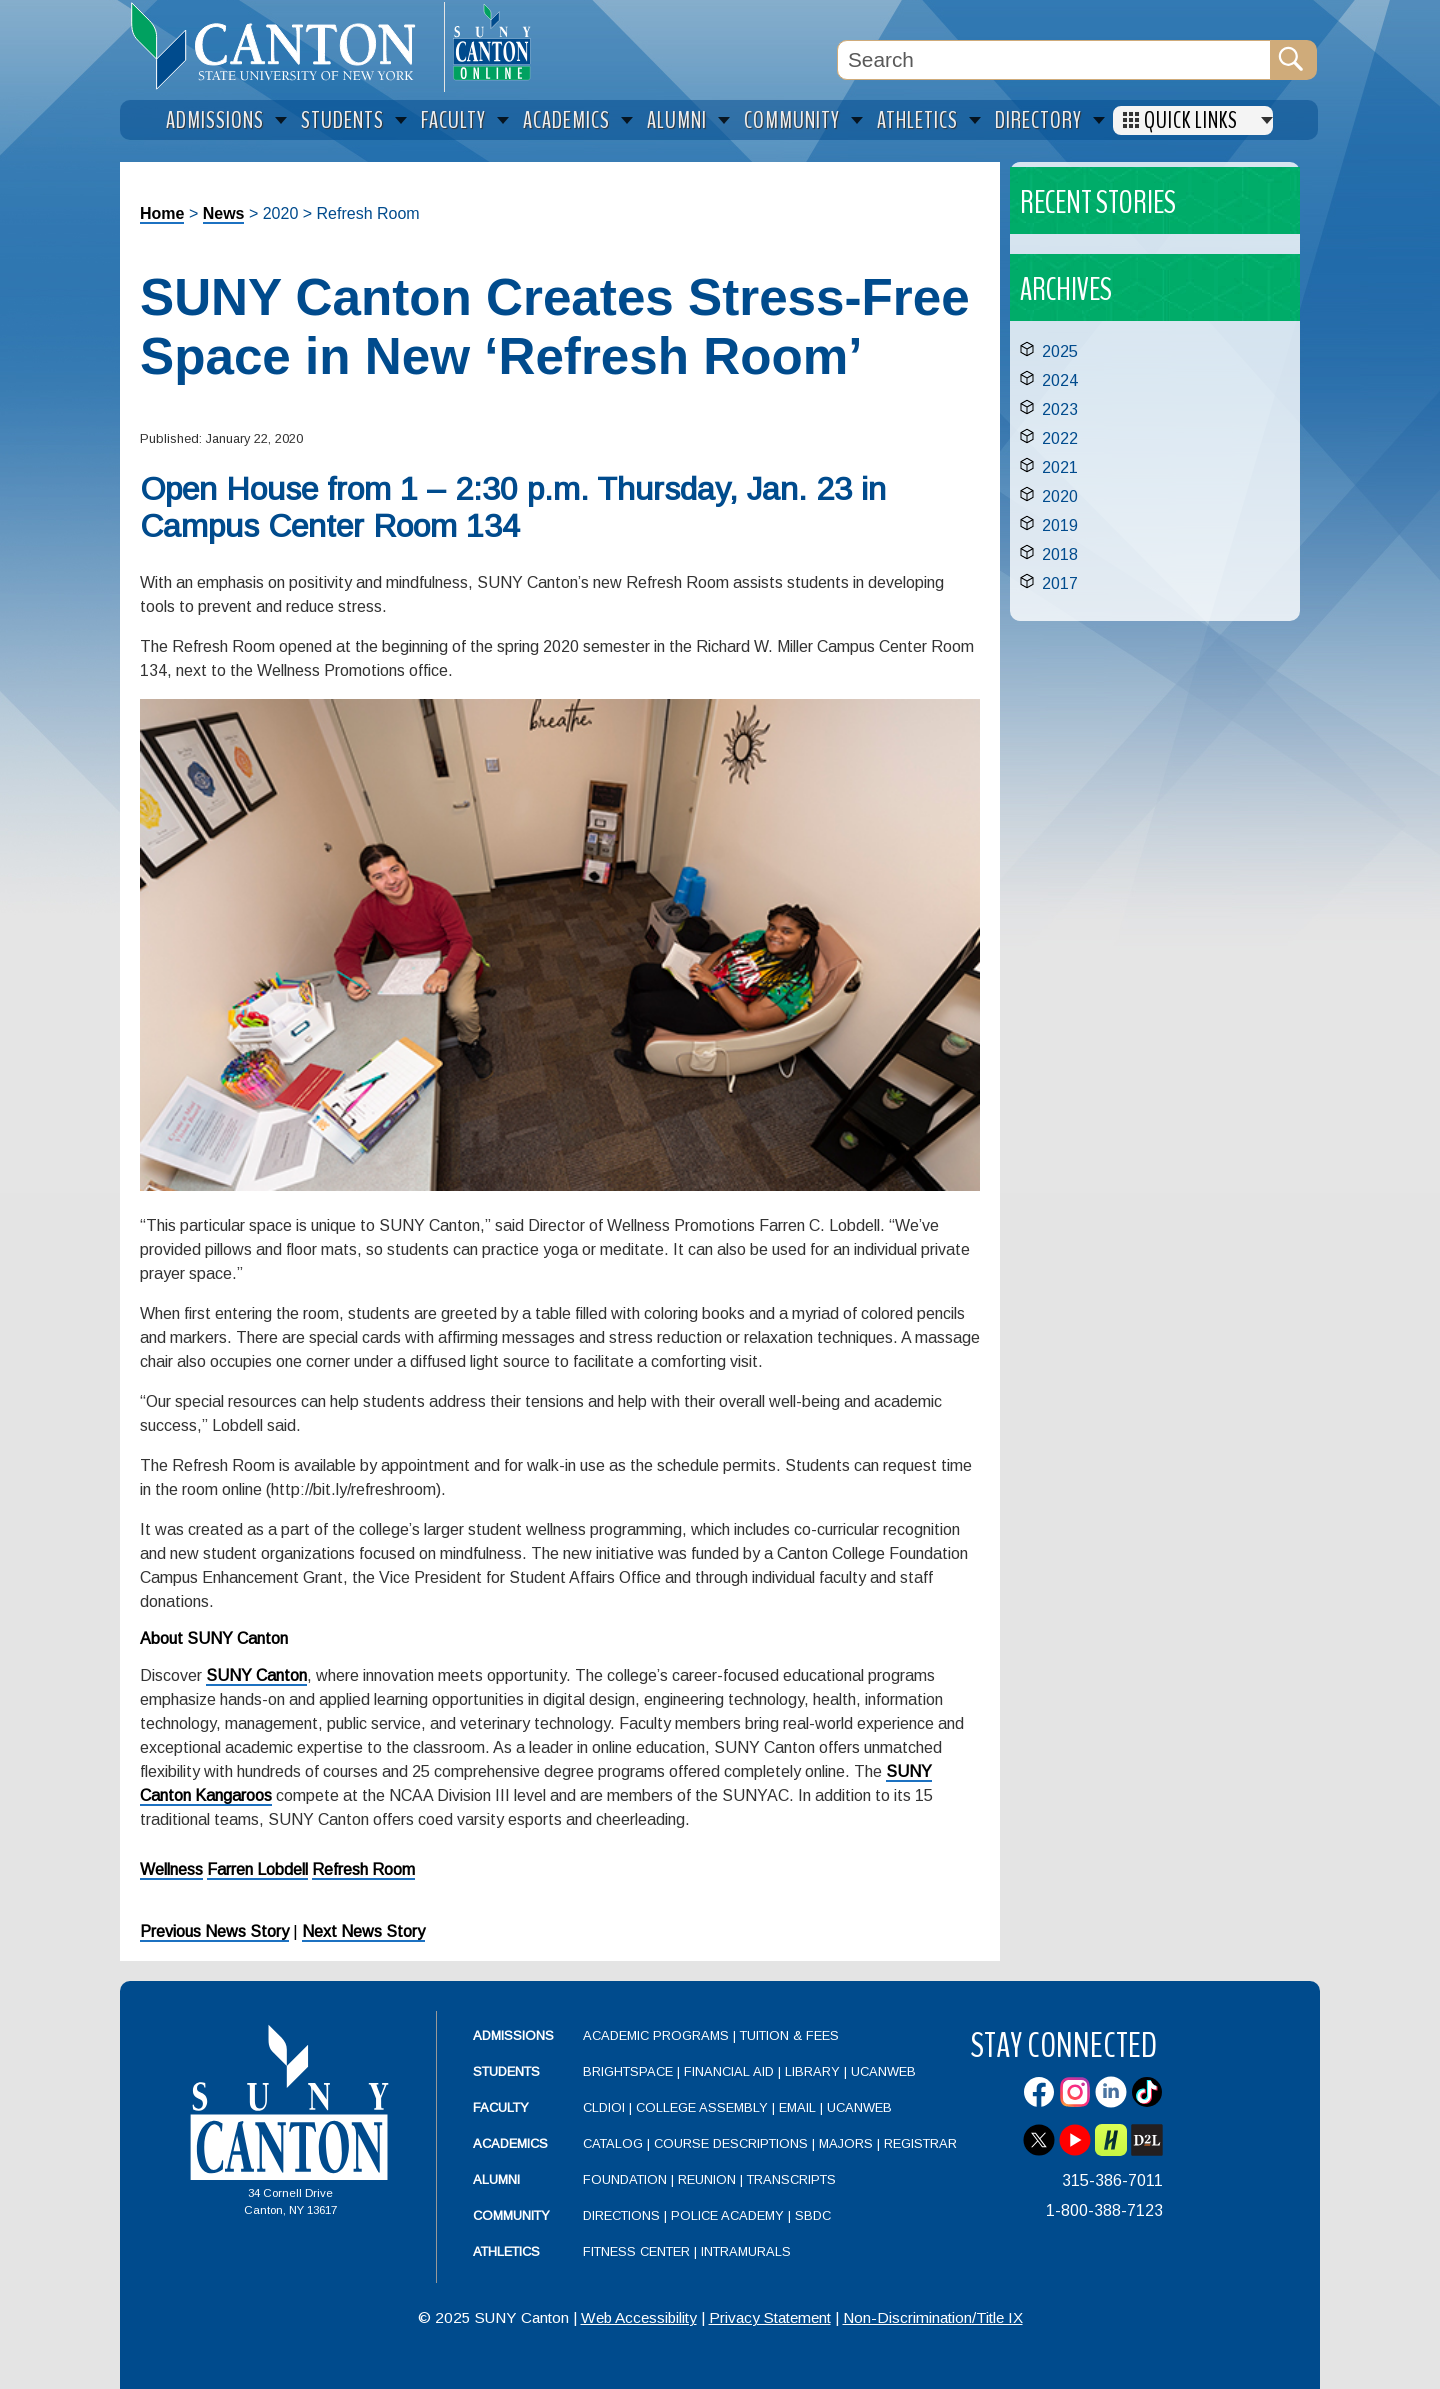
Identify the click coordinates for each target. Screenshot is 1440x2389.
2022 (1060, 438)
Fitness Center (636, 2251)
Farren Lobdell (257, 1869)
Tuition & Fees (789, 2035)
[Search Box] (1054, 60)
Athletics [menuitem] (917, 120)
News (224, 213)
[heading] (282, 46)
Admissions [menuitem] (215, 120)
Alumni (496, 2179)
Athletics (506, 2251)
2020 (1060, 496)
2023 (1060, 409)
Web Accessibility (639, 2317)
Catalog (613, 2143)
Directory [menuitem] (1038, 120)
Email (797, 2107)
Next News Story (363, 1931)
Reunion (707, 2179)
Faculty (501, 2107)
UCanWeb (883, 2071)
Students (506, 2071)
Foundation (625, 2179)
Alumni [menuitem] (677, 120)
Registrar (920, 2143)
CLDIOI (604, 2107)
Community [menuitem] (792, 120)
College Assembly (702, 2107)
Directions (621, 2215)
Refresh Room (363, 1869)
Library (812, 2071)
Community (511, 2215)
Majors (846, 2143)
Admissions (513, 2035)
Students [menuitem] (342, 120)
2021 (1060, 467)
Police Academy (727, 2215)
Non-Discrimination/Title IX (933, 2317)
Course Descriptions (731, 2143)
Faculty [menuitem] (453, 120)
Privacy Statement (770, 2317)
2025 (1060, 351)
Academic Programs (658, 2035)
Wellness (171, 1869)
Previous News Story (214, 1931)
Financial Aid (729, 2071)
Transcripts (791, 2179)
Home (162, 213)
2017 (1060, 583)
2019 (1060, 525)
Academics (510, 2143)
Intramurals (746, 2251)
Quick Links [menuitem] (1191, 120)
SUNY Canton (256, 1675)
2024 (1060, 380)
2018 (1060, 554)
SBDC (813, 2215)
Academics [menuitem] (566, 120)
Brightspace (628, 2071)
